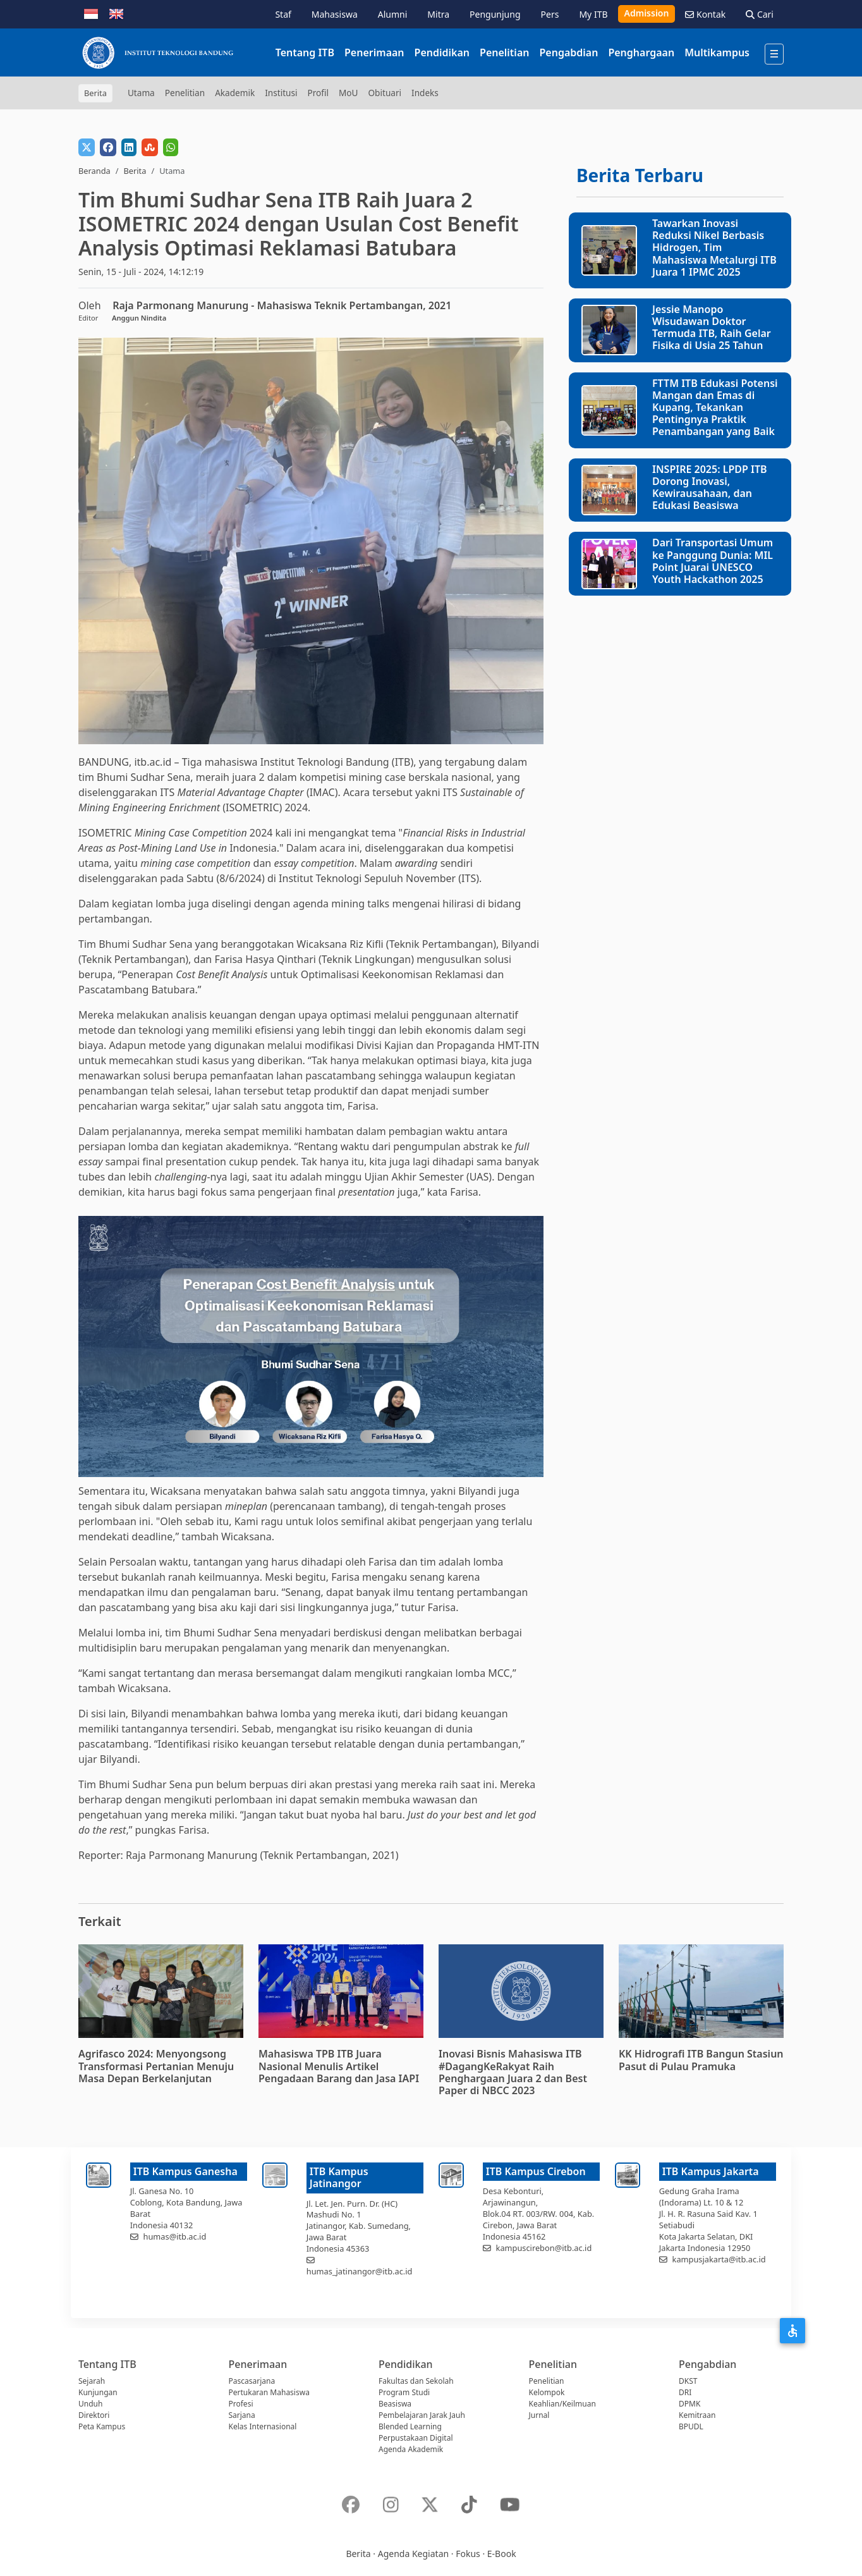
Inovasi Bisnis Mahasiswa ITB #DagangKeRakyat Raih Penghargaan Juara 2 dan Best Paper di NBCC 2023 (513, 2072)
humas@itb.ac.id (175, 2236)
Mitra (438, 14)
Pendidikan (442, 52)
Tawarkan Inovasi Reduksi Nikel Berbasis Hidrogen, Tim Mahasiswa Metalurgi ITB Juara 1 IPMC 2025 (714, 247)
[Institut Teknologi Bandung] (157, 52)
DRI (685, 2392)
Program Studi (404, 2392)
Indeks (425, 93)
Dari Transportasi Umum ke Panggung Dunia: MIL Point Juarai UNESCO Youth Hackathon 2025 (712, 561)
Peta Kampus (101, 2426)
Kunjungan (98, 2392)
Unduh (90, 2403)
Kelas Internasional (263, 2426)
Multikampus (717, 52)
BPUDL (691, 2426)
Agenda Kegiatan (413, 2554)
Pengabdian (568, 52)
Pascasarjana (252, 2381)
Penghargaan (641, 52)
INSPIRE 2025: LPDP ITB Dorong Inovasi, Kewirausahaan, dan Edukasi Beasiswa (709, 487)
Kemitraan (697, 2415)
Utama (141, 93)
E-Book (501, 2554)
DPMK (689, 2403)
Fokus (468, 2554)
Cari (760, 14)
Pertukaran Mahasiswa (269, 2392)
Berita (134, 170)
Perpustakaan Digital (416, 2437)
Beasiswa (395, 2403)
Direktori (93, 2415)
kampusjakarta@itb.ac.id (719, 2259)
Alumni (393, 14)
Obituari (384, 93)
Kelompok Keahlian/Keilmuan (562, 2398)
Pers (550, 14)
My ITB (593, 14)
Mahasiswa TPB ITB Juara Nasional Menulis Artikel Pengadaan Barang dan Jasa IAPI (338, 2066)
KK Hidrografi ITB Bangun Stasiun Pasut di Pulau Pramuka (701, 2060)
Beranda (94, 170)
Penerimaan (374, 52)
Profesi (241, 2403)
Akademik (235, 93)
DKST (688, 2381)
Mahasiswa (335, 14)
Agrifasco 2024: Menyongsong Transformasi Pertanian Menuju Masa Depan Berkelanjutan (156, 2066)
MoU (348, 93)
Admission (646, 13)
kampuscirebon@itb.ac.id (544, 2248)
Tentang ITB (305, 52)
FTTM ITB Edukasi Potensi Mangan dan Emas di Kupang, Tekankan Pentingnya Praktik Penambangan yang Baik (715, 407)
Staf (283, 14)
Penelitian (504, 52)
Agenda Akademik (411, 2449)
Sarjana (242, 2415)
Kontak (705, 14)
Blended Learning (410, 2426)
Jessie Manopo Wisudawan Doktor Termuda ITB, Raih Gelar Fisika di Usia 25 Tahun (711, 327)
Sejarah (91, 2381)
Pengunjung (495, 14)
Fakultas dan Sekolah (416, 2381)
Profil (318, 93)
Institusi (281, 93)
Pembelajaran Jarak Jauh (422, 2415)
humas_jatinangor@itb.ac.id (360, 2271)
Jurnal (539, 2415)
